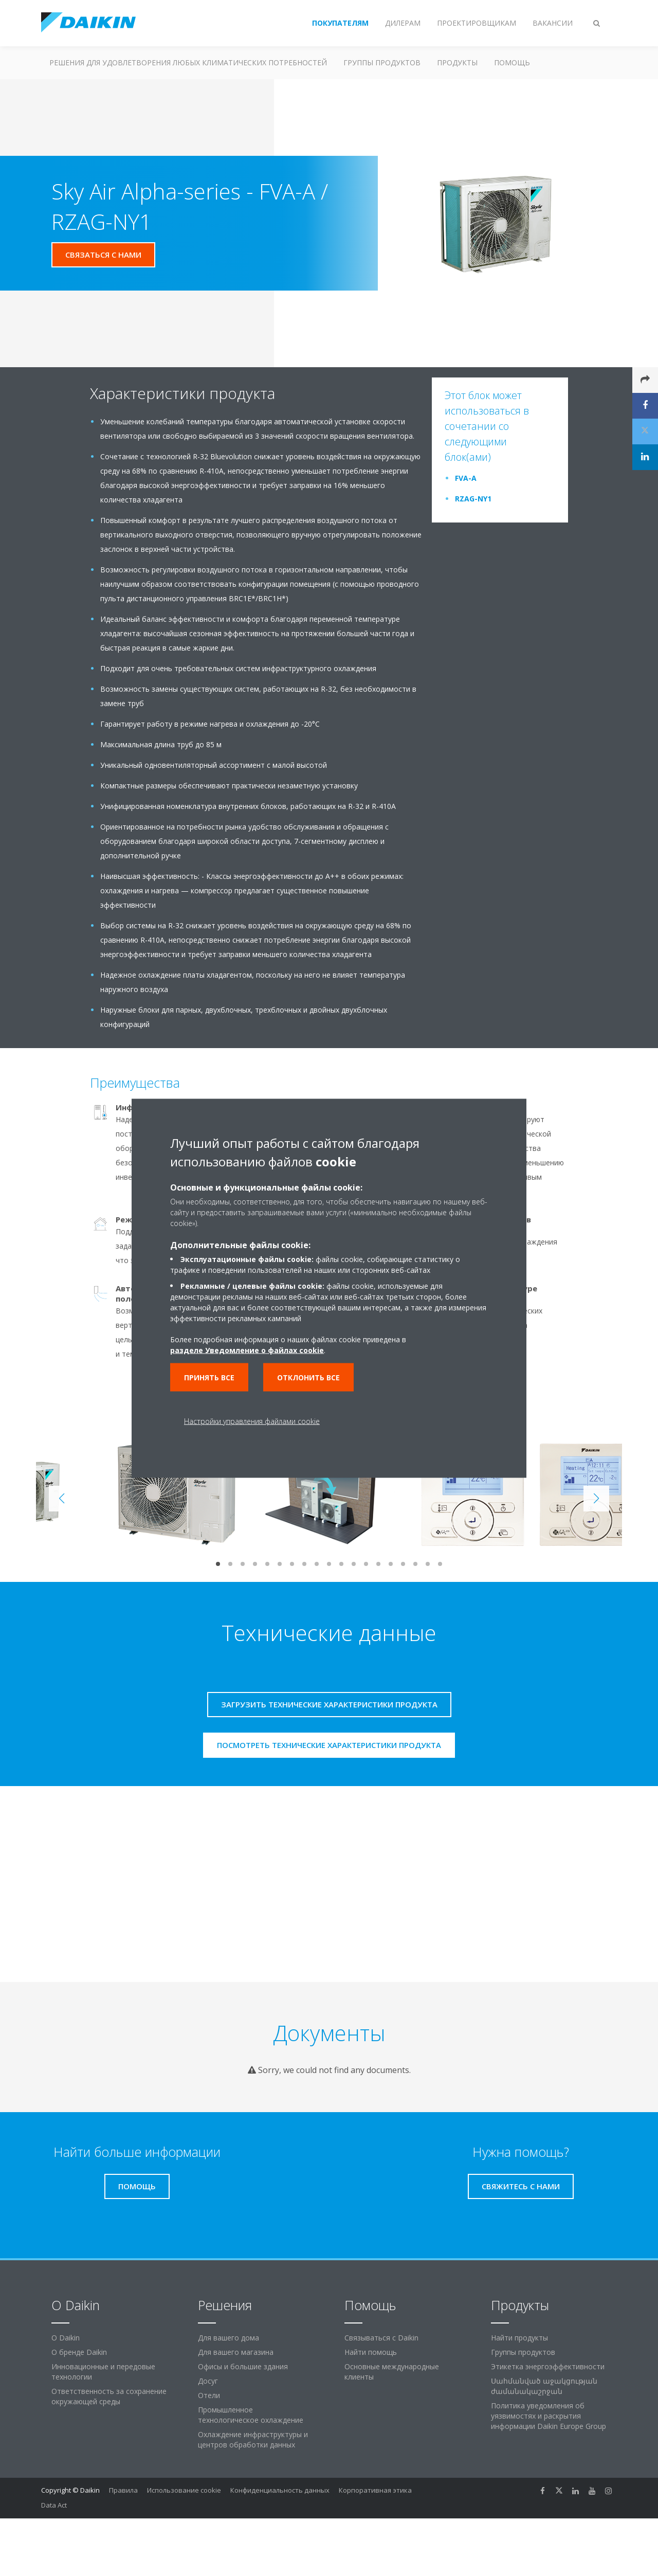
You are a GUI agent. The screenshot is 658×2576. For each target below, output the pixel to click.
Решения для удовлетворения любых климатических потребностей (188, 62)
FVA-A (466, 478)
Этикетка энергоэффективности (548, 2366)
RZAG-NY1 (473, 498)
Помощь (512, 62)
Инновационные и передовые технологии (103, 2372)
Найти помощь (370, 2352)
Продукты (457, 62)
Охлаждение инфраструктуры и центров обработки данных (253, 2439)
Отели (209, 2395)
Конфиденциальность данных (280, 2490)
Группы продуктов (382, 62)
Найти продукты (519, 2338)
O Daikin (65, 2338)
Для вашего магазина (235, 2352)
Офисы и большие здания (243, 2366)
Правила (123, 2490)
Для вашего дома (228, 2338)
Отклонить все (308, 1377)
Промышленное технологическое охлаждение (250, 2415)
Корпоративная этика (375, 2490)
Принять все (209, 1377)
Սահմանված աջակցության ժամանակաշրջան (544, 2386)
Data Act (54, 2505)
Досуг (208, 2381)
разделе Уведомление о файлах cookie (247, 1350)
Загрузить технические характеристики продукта (329, 1704)
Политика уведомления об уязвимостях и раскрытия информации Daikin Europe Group (548, 2416)
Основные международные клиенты (391, 2372)
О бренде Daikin (79, 2352)
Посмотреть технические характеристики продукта (329, 1745)
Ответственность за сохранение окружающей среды (109, 2396)
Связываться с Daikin (381, 2338)
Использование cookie (184, 2490)
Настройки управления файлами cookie (252, 1421)
